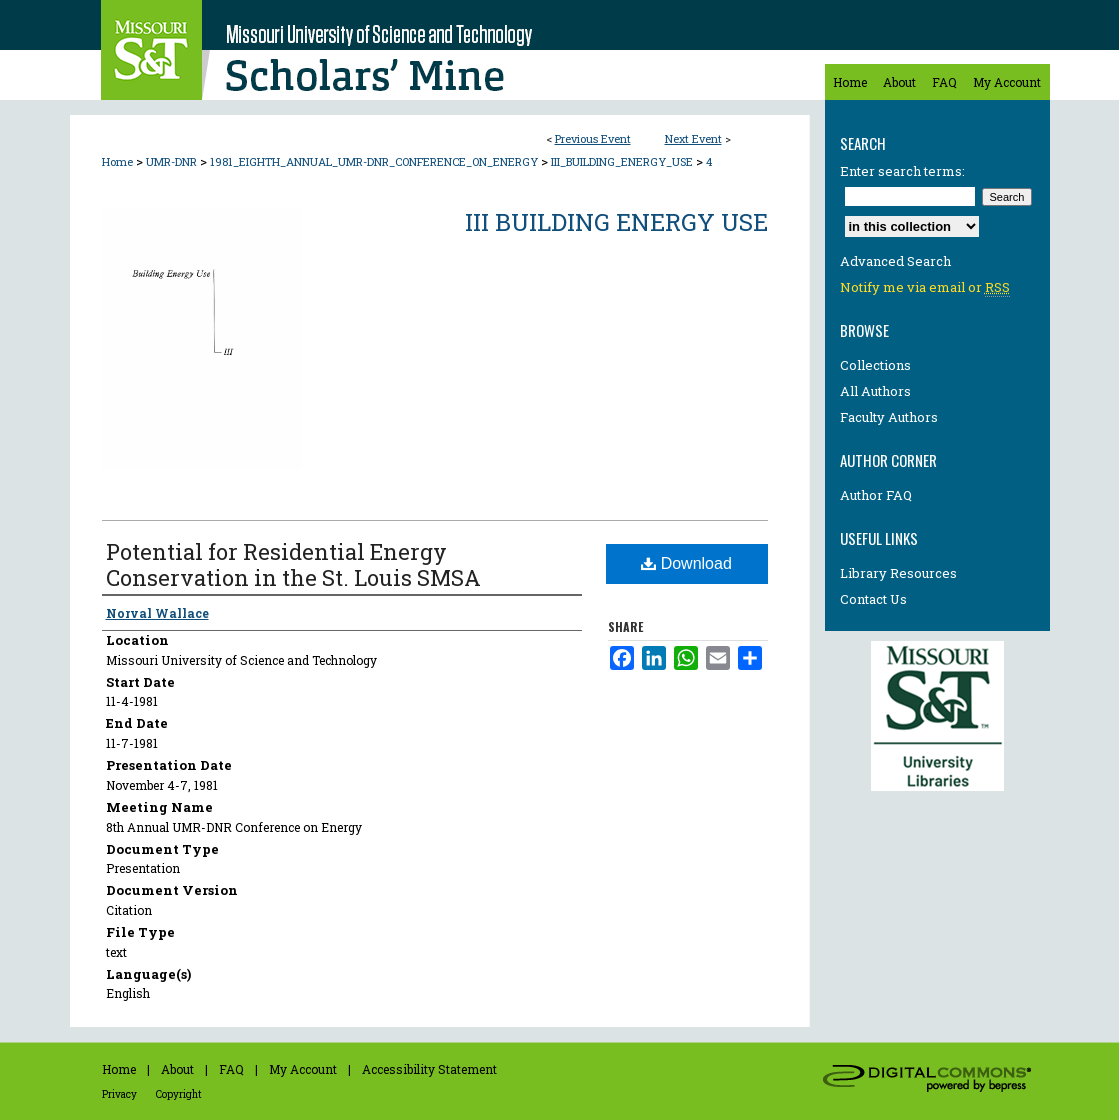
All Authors (875, 391)
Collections (875, 365)
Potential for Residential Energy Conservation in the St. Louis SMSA (293, 564)
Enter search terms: (902, 171)
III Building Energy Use (616, 222)
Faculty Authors (889, 417)
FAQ (231, 1069)
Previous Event (593, 138)
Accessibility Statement (429, 1069)
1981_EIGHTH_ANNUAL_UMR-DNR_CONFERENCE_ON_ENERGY (375, 161)
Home (117, 161)
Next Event (693, 138)
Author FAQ (876, 495)
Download (686, 563)
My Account (303, 1069)
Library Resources (898, 573)
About (177, 1069)
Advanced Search (895, 261)
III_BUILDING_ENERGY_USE (623, 161)
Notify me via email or (925, 287)
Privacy (119, 1094)
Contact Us (873, 599)
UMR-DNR (173, 161)
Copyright (179, 1094)
